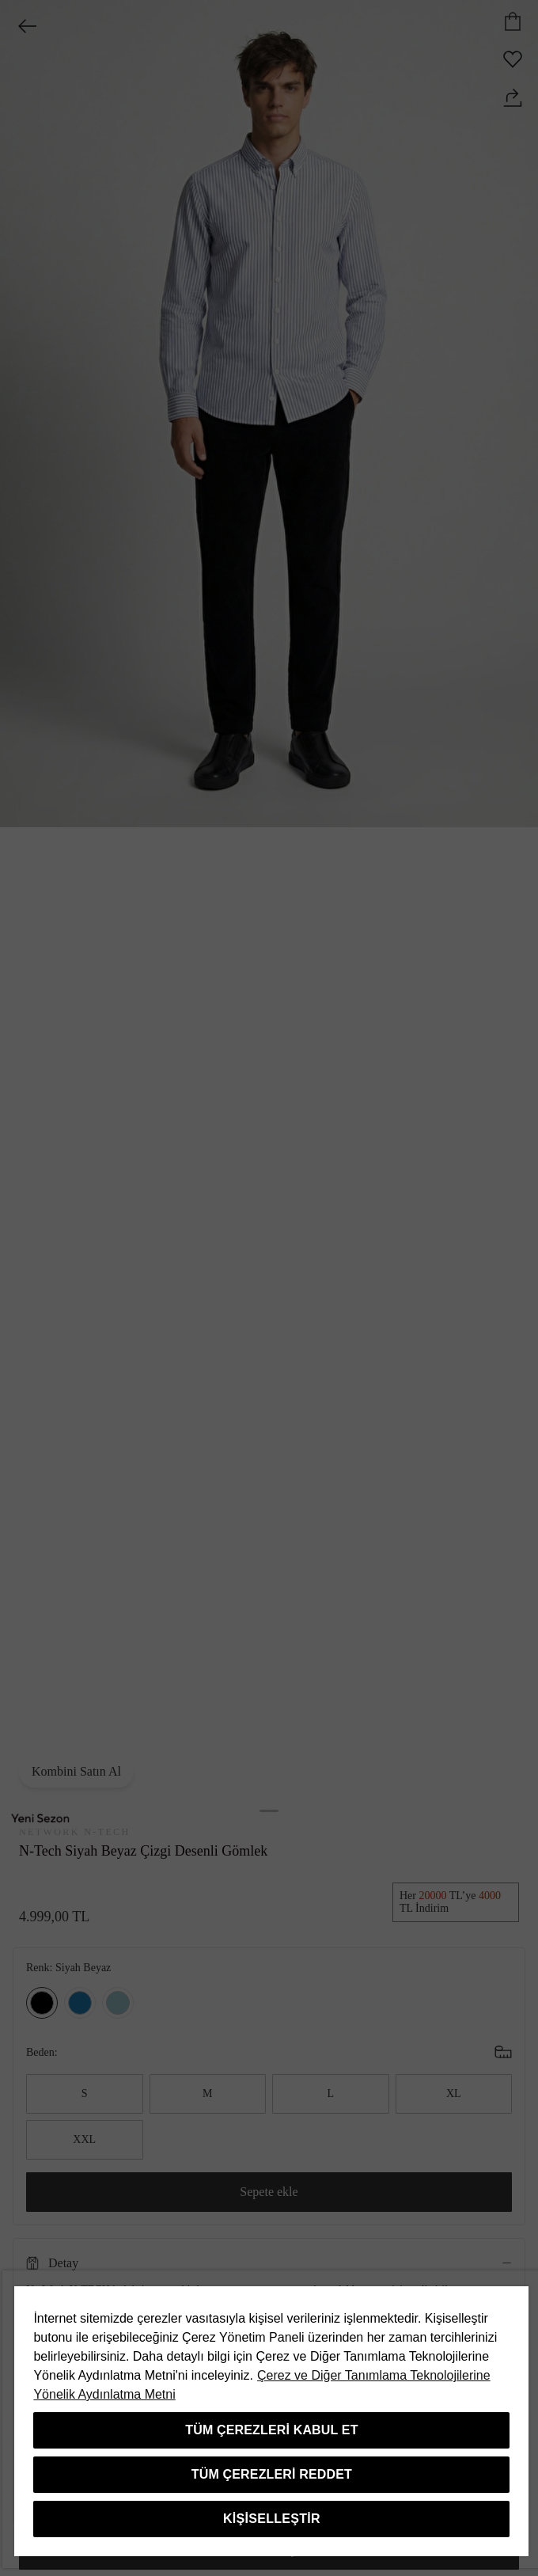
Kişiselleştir (271, 2518)
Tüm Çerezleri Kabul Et (271, 2430)
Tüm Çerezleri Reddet (271, 2474)
